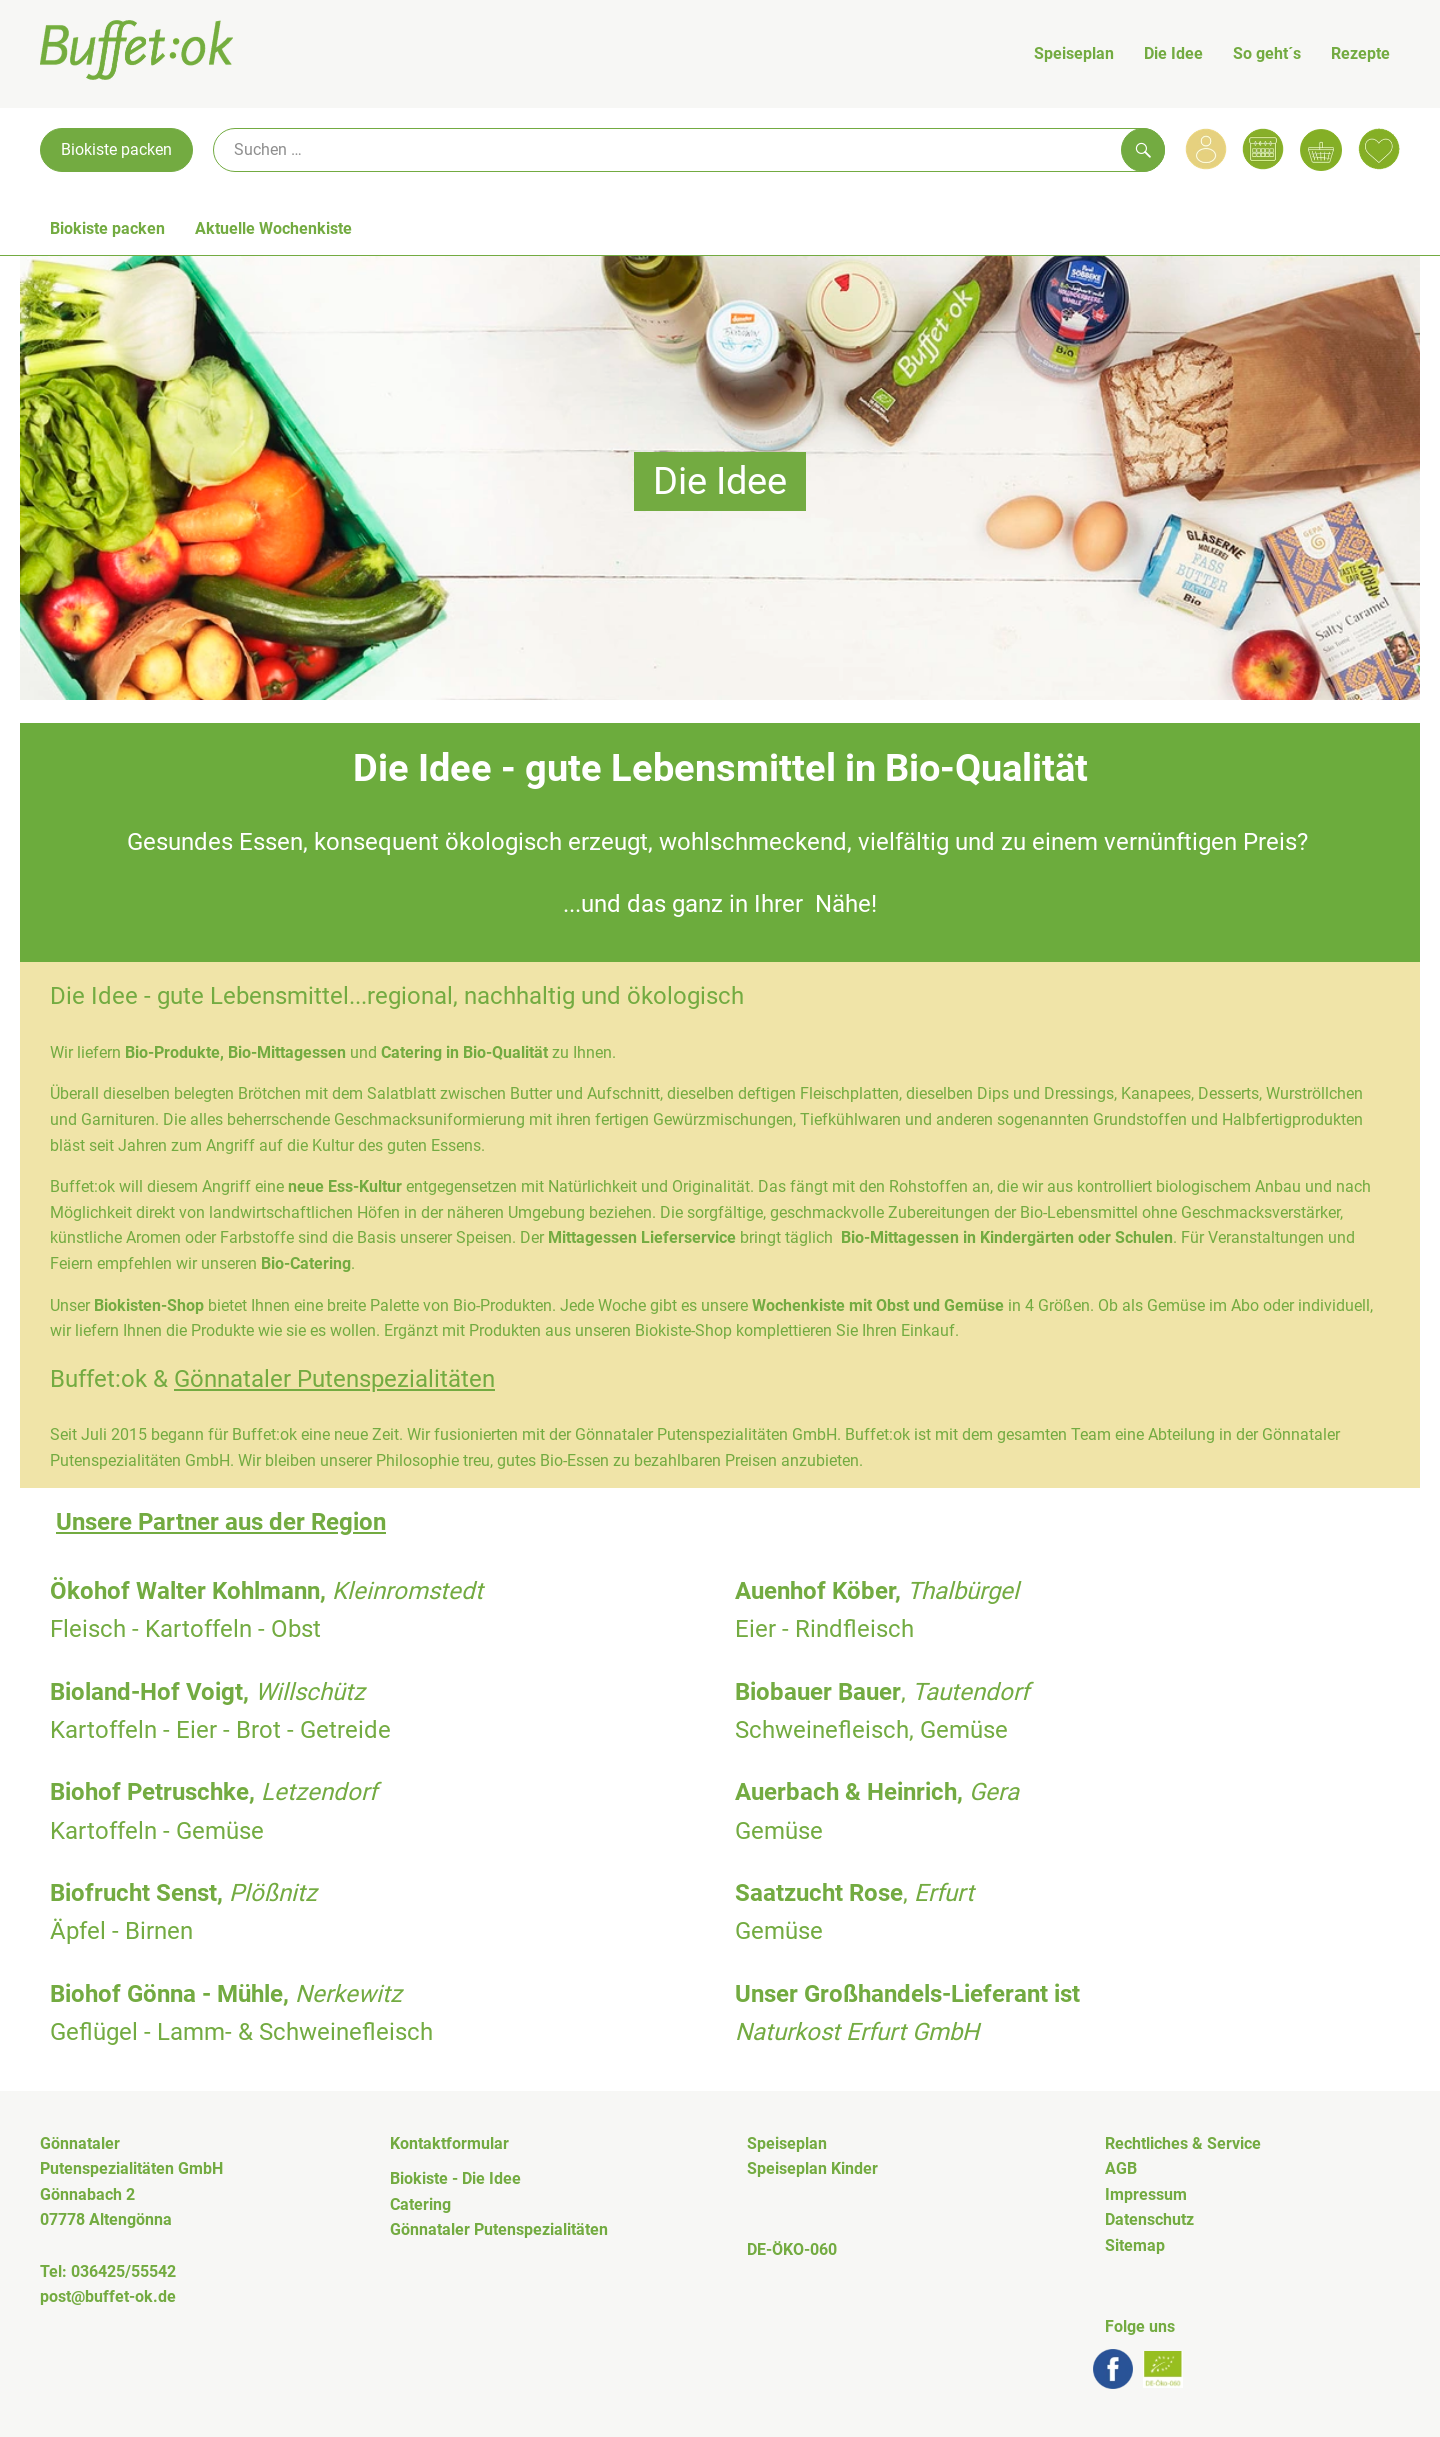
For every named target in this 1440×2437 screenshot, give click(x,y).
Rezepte (1360, 53)
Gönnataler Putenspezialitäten (334, 1379)
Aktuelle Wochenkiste (273, 228)
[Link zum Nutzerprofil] (1206, 149)
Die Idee (1173, 53)
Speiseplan (1074, 53)
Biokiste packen (116, 149)
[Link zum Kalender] (1263, 149)
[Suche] (689, 150)
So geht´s (1267, 53)
